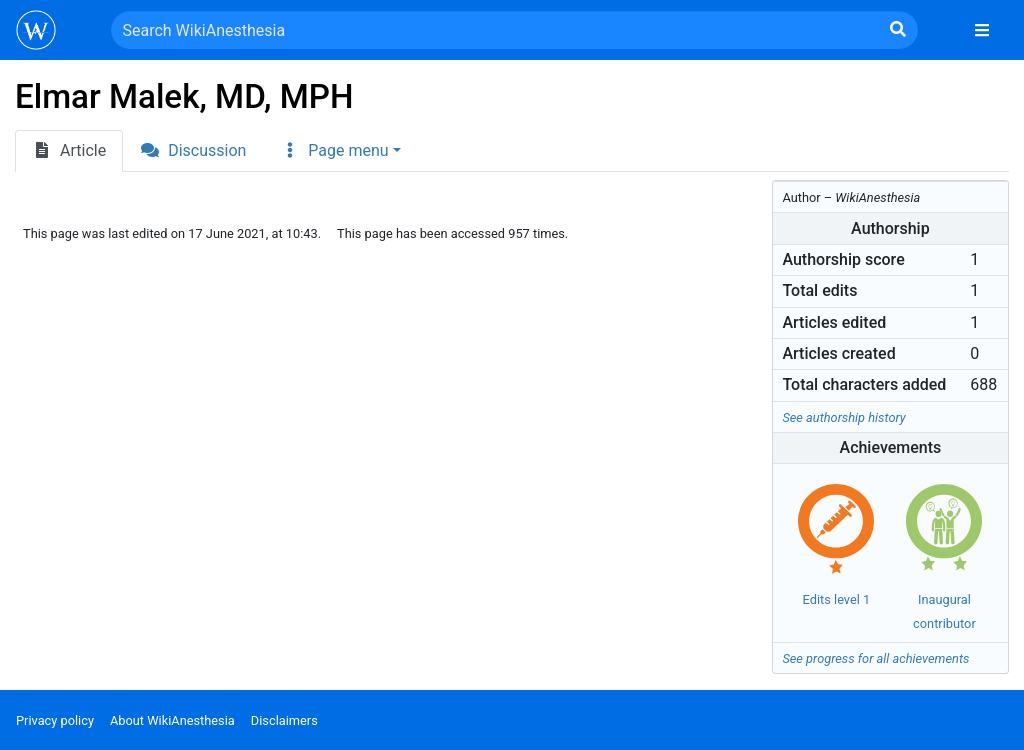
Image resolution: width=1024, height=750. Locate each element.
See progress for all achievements (875, 658)
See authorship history (843, 417)
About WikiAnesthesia (172, 720)
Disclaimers (284, 720)
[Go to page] (898, 30)
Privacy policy (55, 720)
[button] (340, 151)
